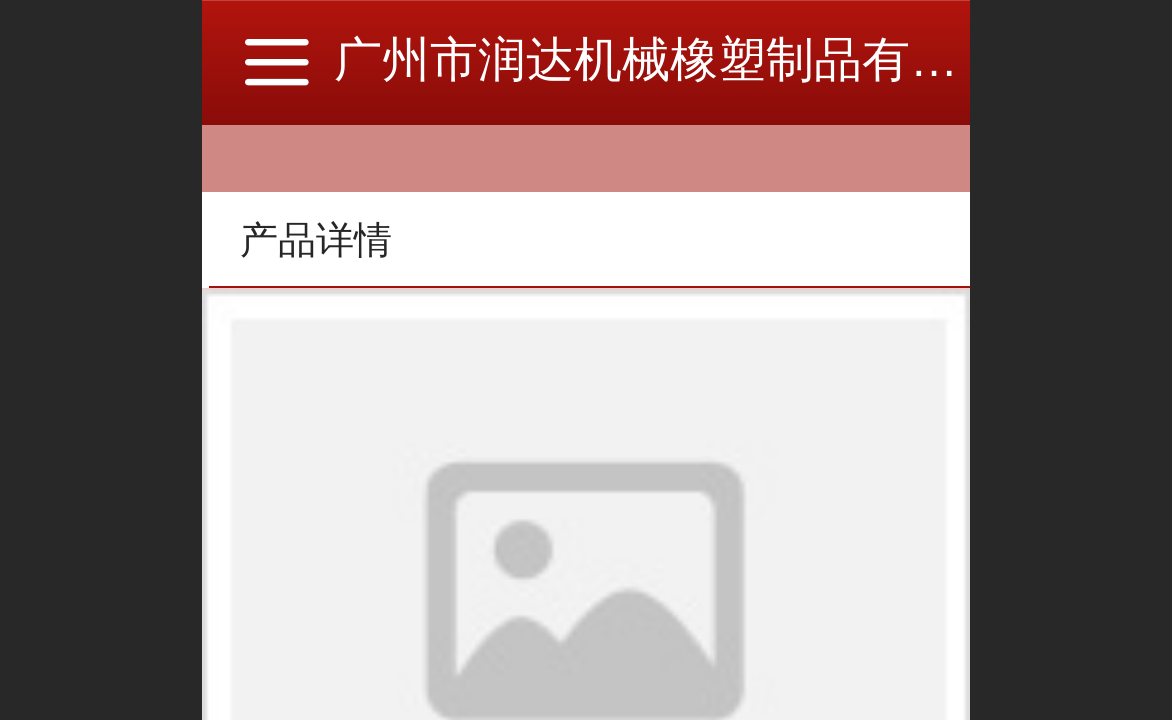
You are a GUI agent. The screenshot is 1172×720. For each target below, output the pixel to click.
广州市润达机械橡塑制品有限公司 (694, 59)
